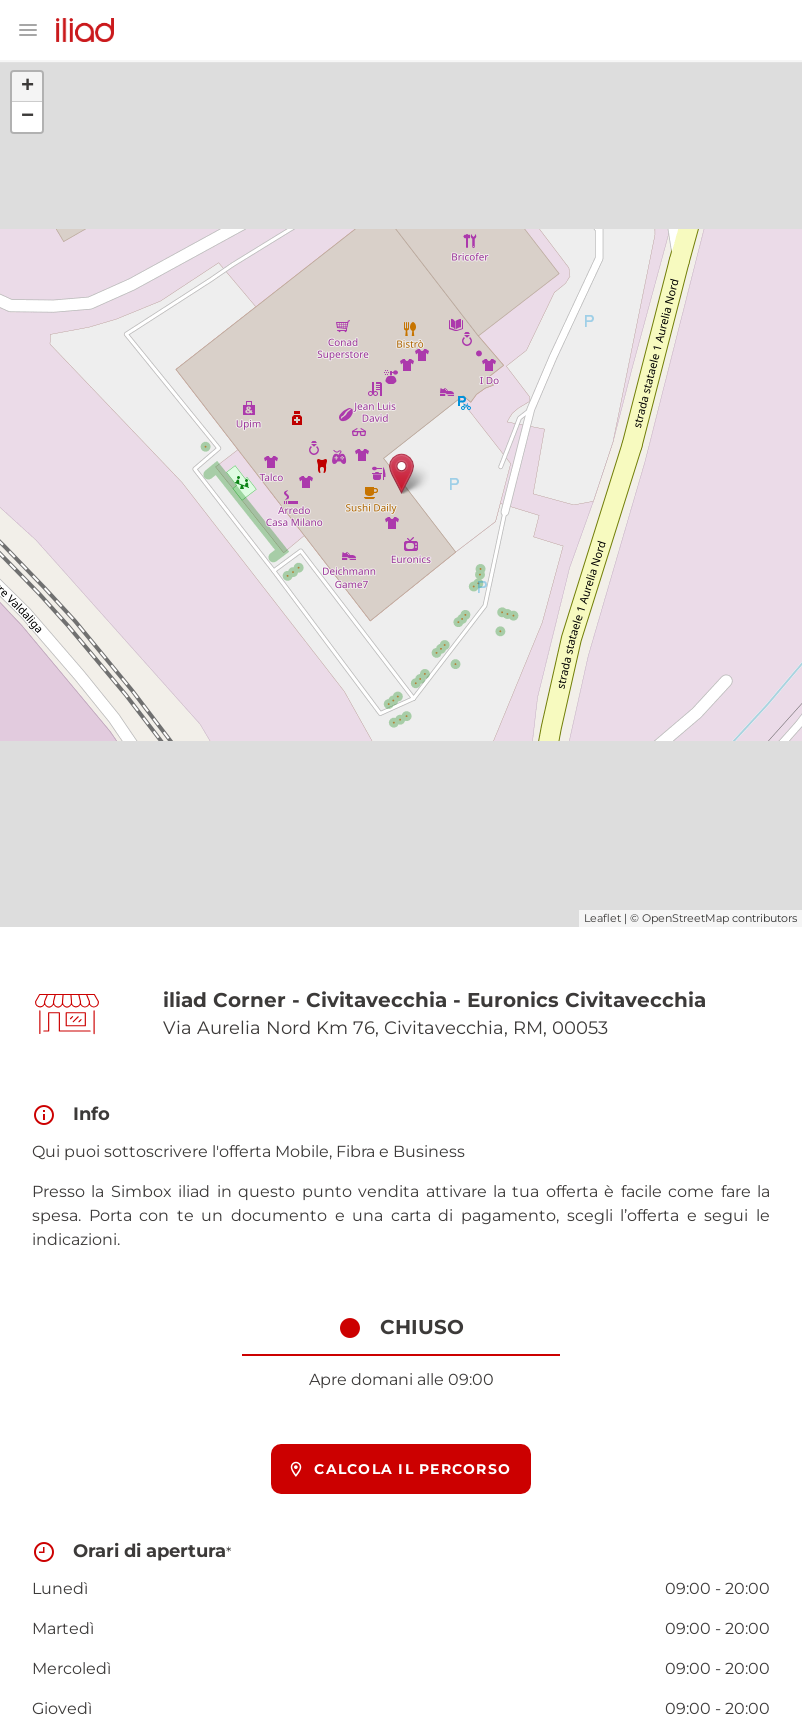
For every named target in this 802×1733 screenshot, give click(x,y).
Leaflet (602, 918)
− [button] (27, 117)
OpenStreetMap (685, 918)
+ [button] (27, 87)
